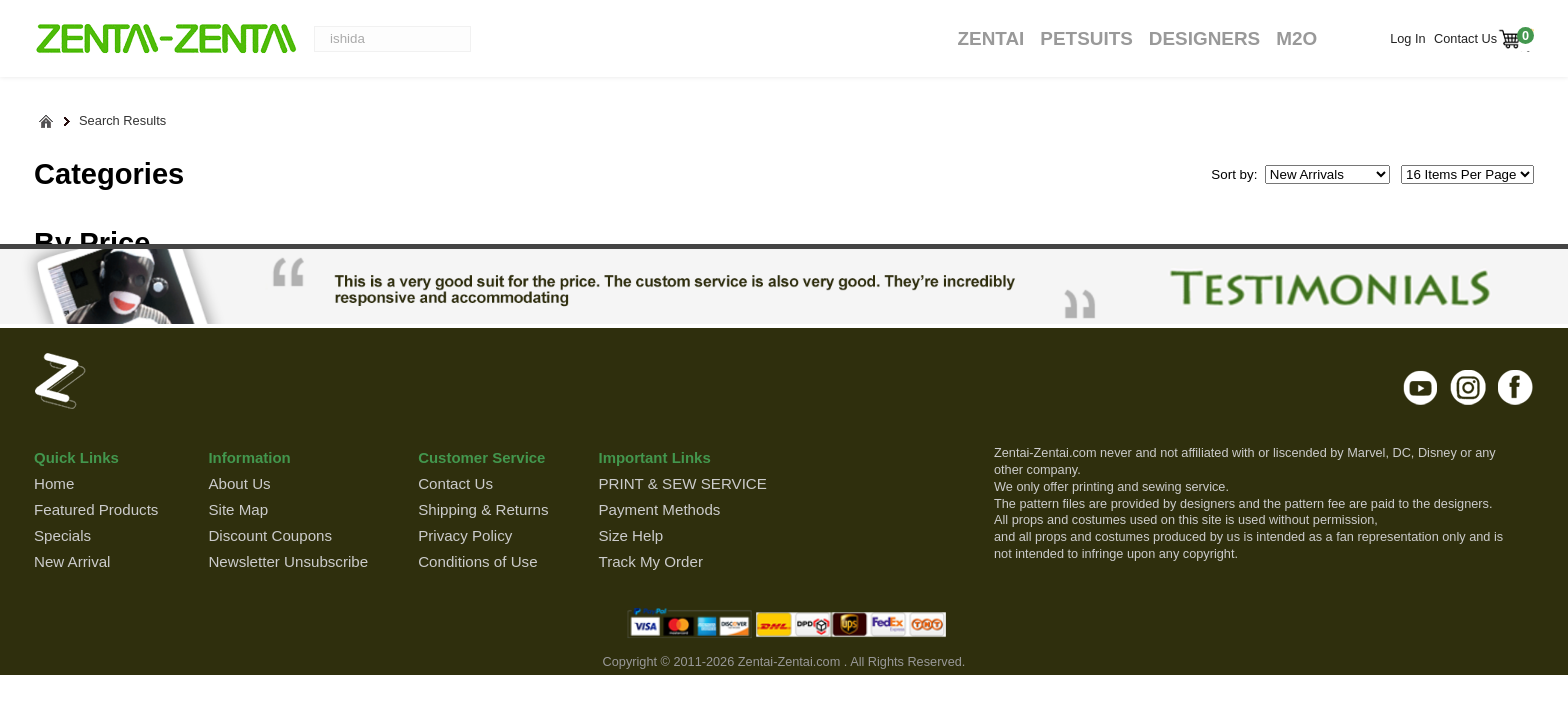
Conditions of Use (477, 561)
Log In (1407, 38)
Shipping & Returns (483, 509)
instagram (1468, 387)
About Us (239, 483)
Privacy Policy (465, 535)
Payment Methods (659, 509)
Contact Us (1464, 38)
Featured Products (96, 509)
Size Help (630, 535)
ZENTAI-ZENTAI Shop (165, 40)
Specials (62, 535)
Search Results (122, 121)
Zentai (990, 38)
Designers (1204, 38)
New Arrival (72, 561)
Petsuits (1086, 38)
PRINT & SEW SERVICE (682, 483)
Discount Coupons (270, 535)
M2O (1296, 38)
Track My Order (650, 561)
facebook (1515, 387)
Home (54, 483)
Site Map (238, 509)
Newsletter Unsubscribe (288, 561)
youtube (1421, 387)
